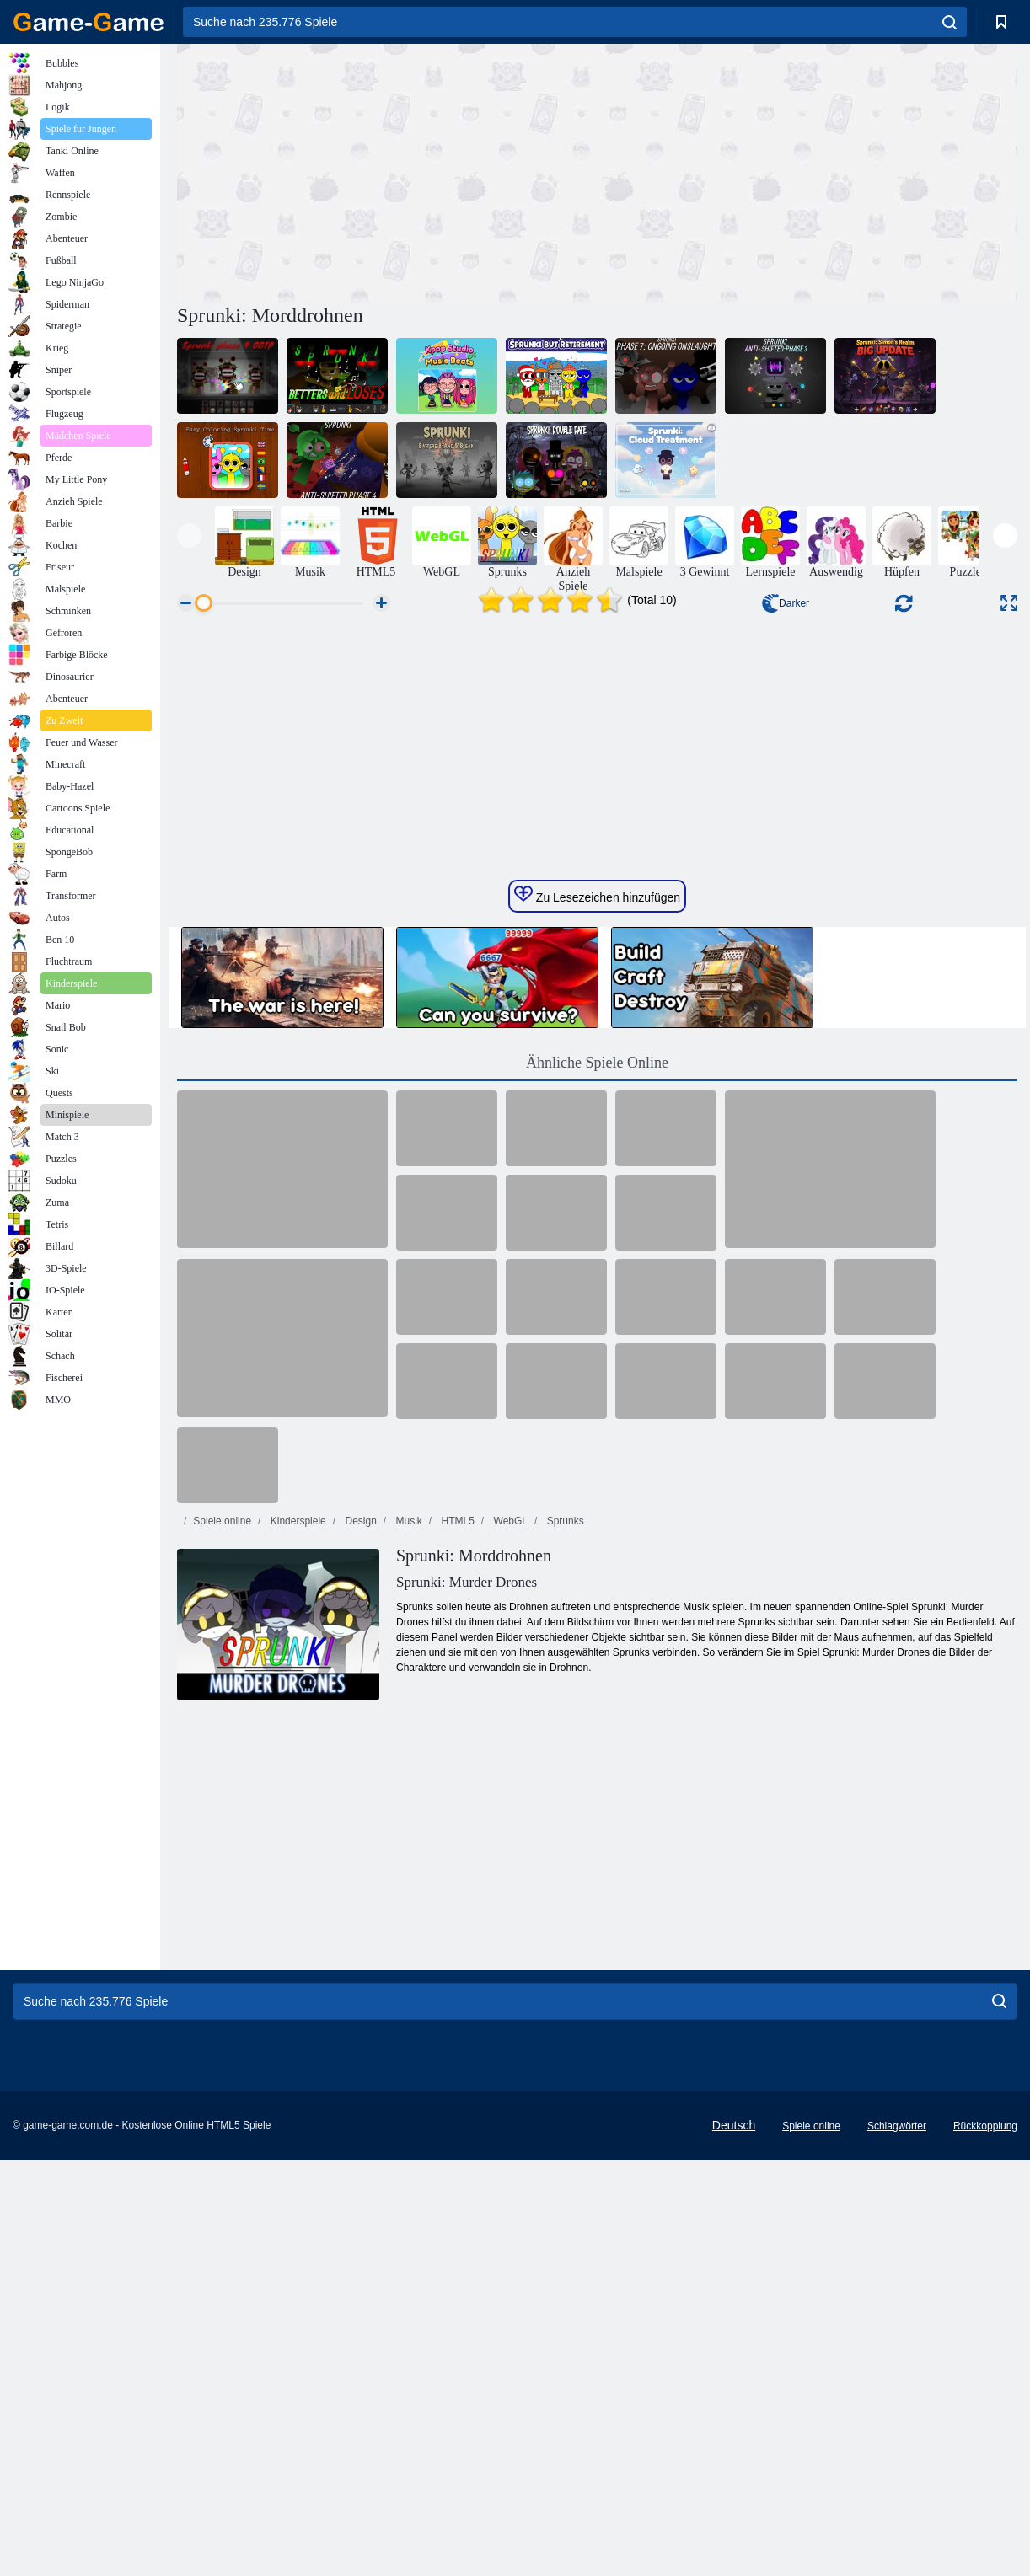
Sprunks (563, 1906)
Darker (785, 603)
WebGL (509, 1906)
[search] (949, 22)
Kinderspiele (296, 1906)
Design (359, 1906)
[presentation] (189, 535)
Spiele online (222, 1906)
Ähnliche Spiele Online (597, 1447)
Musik (407, 1906)
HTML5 (456, 1906)
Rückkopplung (985, 2511)
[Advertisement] (386, 171)
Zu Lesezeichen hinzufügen (597, 1280)
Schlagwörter (896, 2511)
